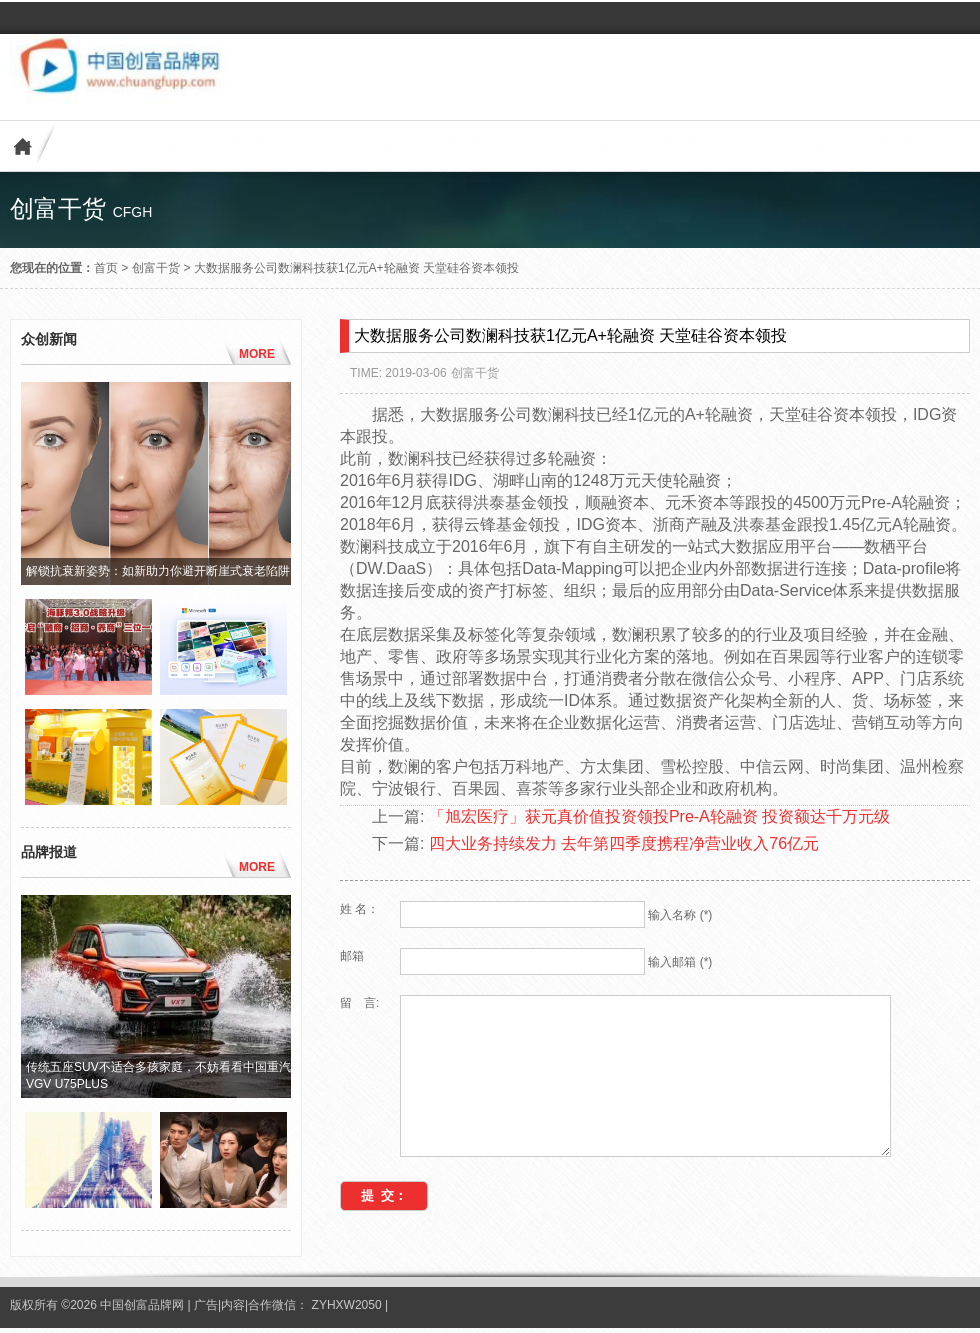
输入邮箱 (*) (680, 962)
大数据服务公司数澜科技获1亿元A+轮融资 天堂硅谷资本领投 (356, 268)
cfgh (133, 212)
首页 (106, 268)
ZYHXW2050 (348, 1309)
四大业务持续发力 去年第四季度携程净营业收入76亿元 (624, 843)
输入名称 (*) (680, 915)
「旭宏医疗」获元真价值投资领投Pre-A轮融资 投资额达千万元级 (659, 816)
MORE (257, 354)
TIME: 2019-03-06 (398, 373)
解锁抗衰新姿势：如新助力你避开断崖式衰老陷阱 (158, 571)
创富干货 (156, 268)
